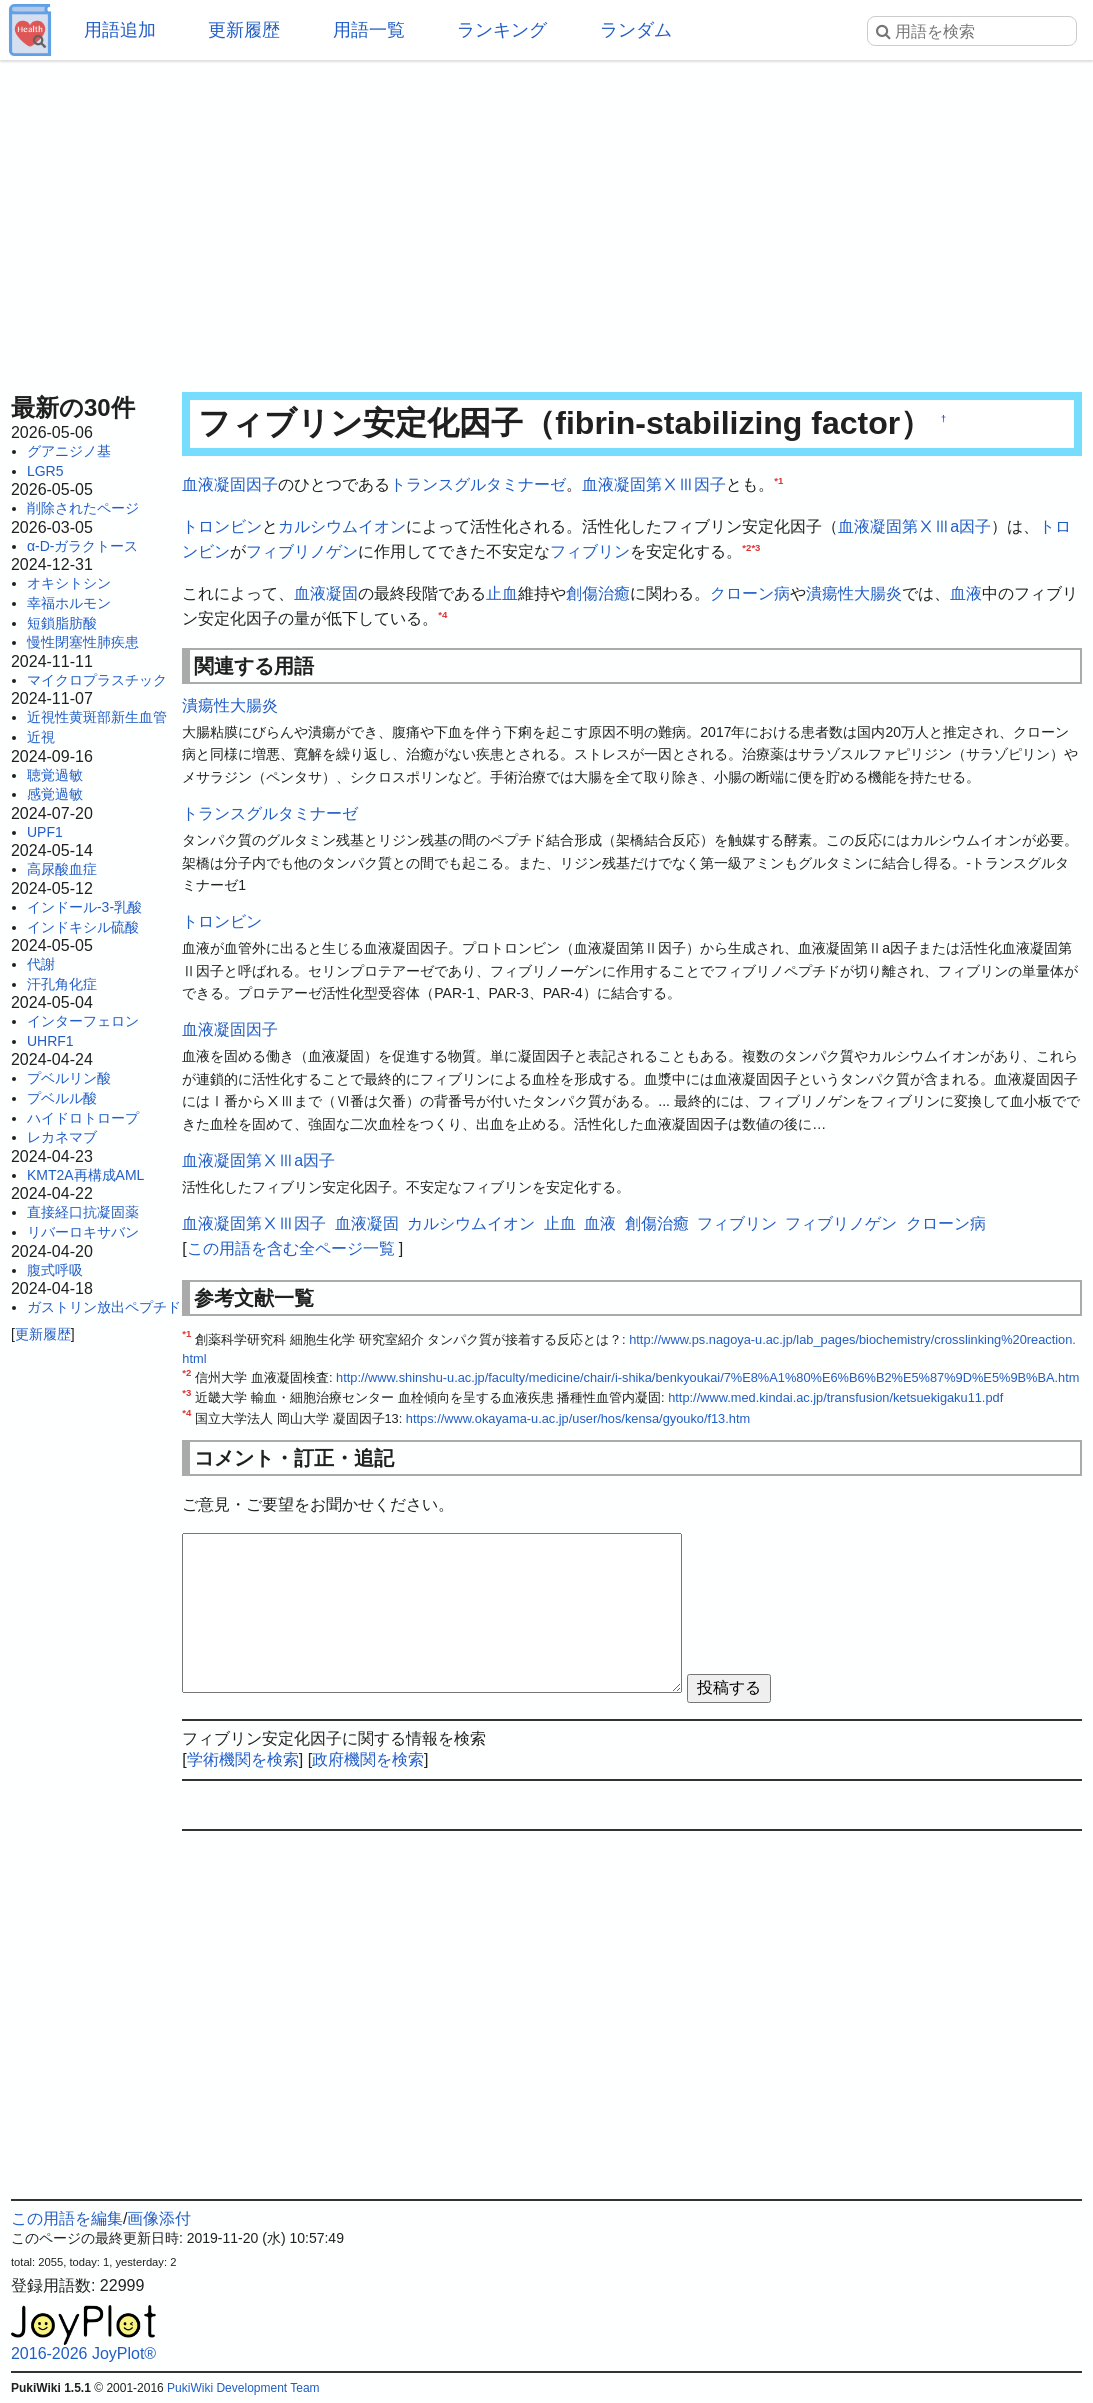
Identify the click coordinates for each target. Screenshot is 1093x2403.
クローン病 (750, 593)
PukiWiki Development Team (243, 2388)
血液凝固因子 (230, 484)
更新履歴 (244, 30)
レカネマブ (62, 1137)
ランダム (636, 30)
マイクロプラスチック (97, 680)
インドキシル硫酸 (83, 927)
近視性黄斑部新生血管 (97, 717)
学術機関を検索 (243, 1759)
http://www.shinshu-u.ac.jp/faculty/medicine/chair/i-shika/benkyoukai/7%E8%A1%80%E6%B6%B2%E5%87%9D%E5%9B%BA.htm (707, 1377)
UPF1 (45, 832)
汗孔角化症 (62, 984)
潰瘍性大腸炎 (854, 593)
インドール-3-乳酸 (84, 907)
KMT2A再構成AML (85, 1175)
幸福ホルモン (69, 603)
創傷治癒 (598, 593)
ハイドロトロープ (83, 1118)
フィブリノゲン (302, 551)
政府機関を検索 (368, 1759)
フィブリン (590, 551)
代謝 (41, 964)
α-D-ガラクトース (83, 546)
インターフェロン (83, 1021)
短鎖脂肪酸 (62, 623)
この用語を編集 (67, 2218)
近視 (41, 737)
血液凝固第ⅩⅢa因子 (914, 526)
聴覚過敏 (55, 775)
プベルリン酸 (69, 1078)
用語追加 (120, 30)
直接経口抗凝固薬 (83, 1212)
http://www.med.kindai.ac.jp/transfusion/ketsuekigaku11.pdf (835, 1397)
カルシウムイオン (342, 526)
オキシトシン (69, 583)
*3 (755, 547)
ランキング (502, 30)
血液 (966, 593)
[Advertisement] (546, 220)
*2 (746, 547)
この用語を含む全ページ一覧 (291, 1248)
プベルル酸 (62, 1098)
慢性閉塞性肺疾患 (83, 642)
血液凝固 (326, 593)
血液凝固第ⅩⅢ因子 (654, 484)
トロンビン (222, 526)
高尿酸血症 (62, 869)
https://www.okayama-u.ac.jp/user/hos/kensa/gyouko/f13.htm (578, 1418)
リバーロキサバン (83, 1232)
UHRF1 (50, 1041)
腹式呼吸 (55, 1270)
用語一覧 (369, 30)
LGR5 (45, 471)
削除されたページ (83, 508)
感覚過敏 (55, 794)
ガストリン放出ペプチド (104, 1307)
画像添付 (159, 2218)
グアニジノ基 (69, 451)
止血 (502, 593)
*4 (442, 614)
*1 (778, 480)
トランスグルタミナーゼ (478, 484)
